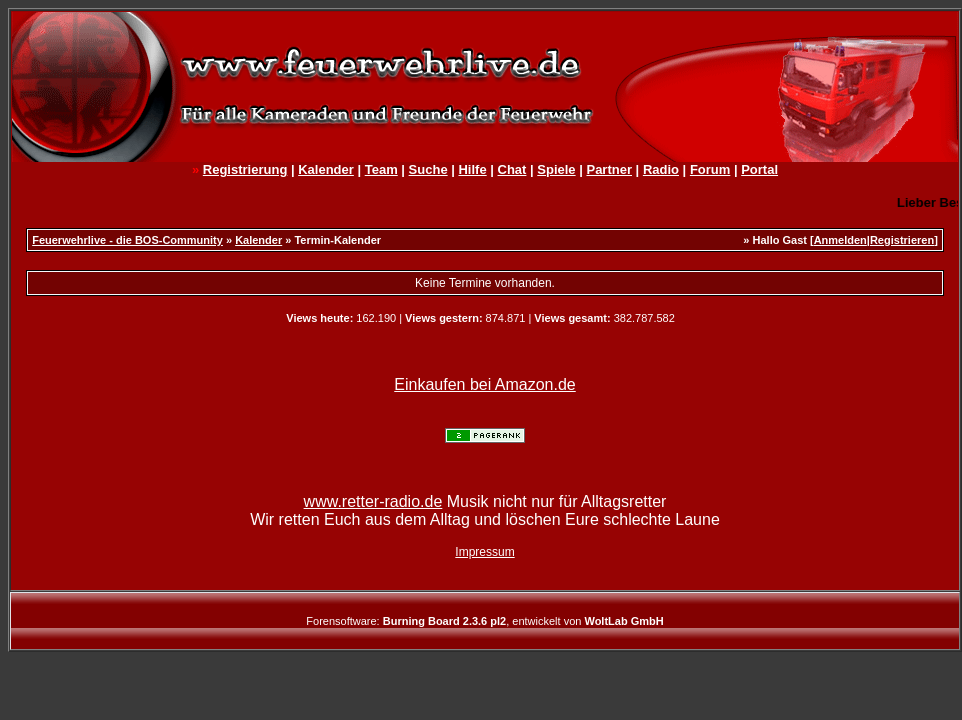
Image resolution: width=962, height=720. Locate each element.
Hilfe (472, 169)
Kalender (326, 169)
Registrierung (245, 169)
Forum (710, 169)
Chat (512, 169)
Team (381, 169)
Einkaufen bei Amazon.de (484, 384)
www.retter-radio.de (373, 501)
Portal (759, 169)
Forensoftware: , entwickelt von (484, 621)
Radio (661, 169)
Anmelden (840, 240)
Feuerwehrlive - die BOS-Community (127, 240)
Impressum (484, 552)
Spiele (556, 169)
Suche (428, 169)
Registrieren (902, 240)
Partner (609, 169)
